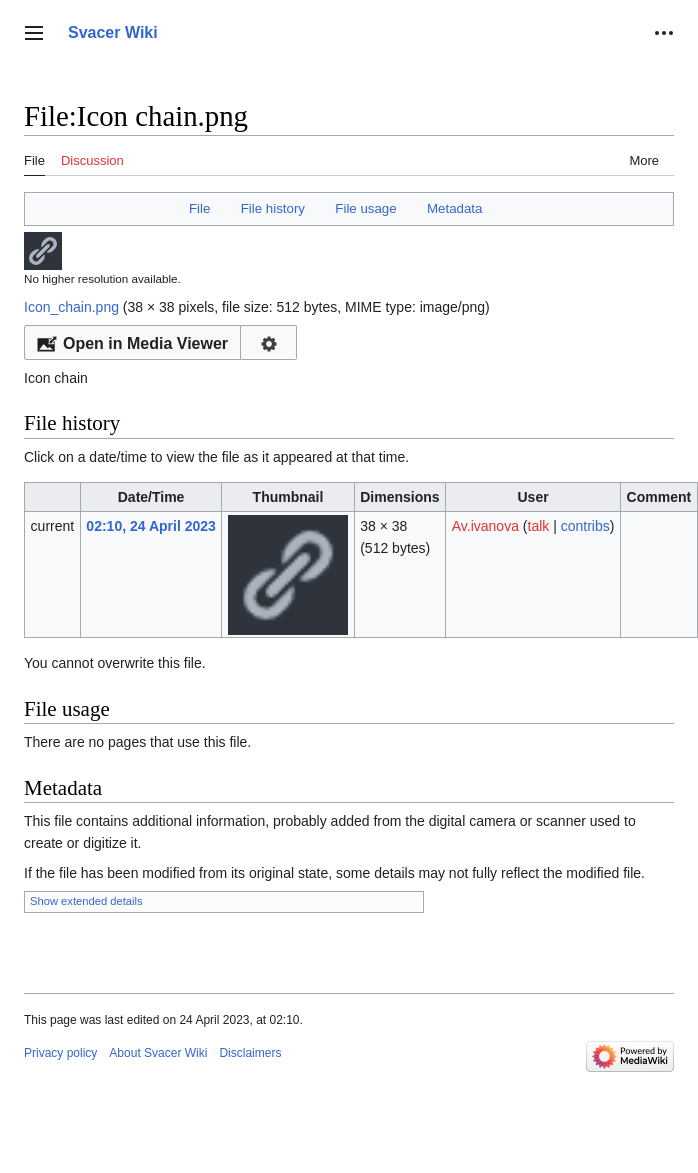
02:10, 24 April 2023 (150, 526)
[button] (34, 33)
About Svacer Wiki (158, 1053)
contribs (585, 526)
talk (539, 526)
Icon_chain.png (71, 307)
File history (273, 208)
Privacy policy (60, 1053)
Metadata (454, 208)
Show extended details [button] (86, 901)
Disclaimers (250, 1053)
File (199, 208)
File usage (365, 208)
